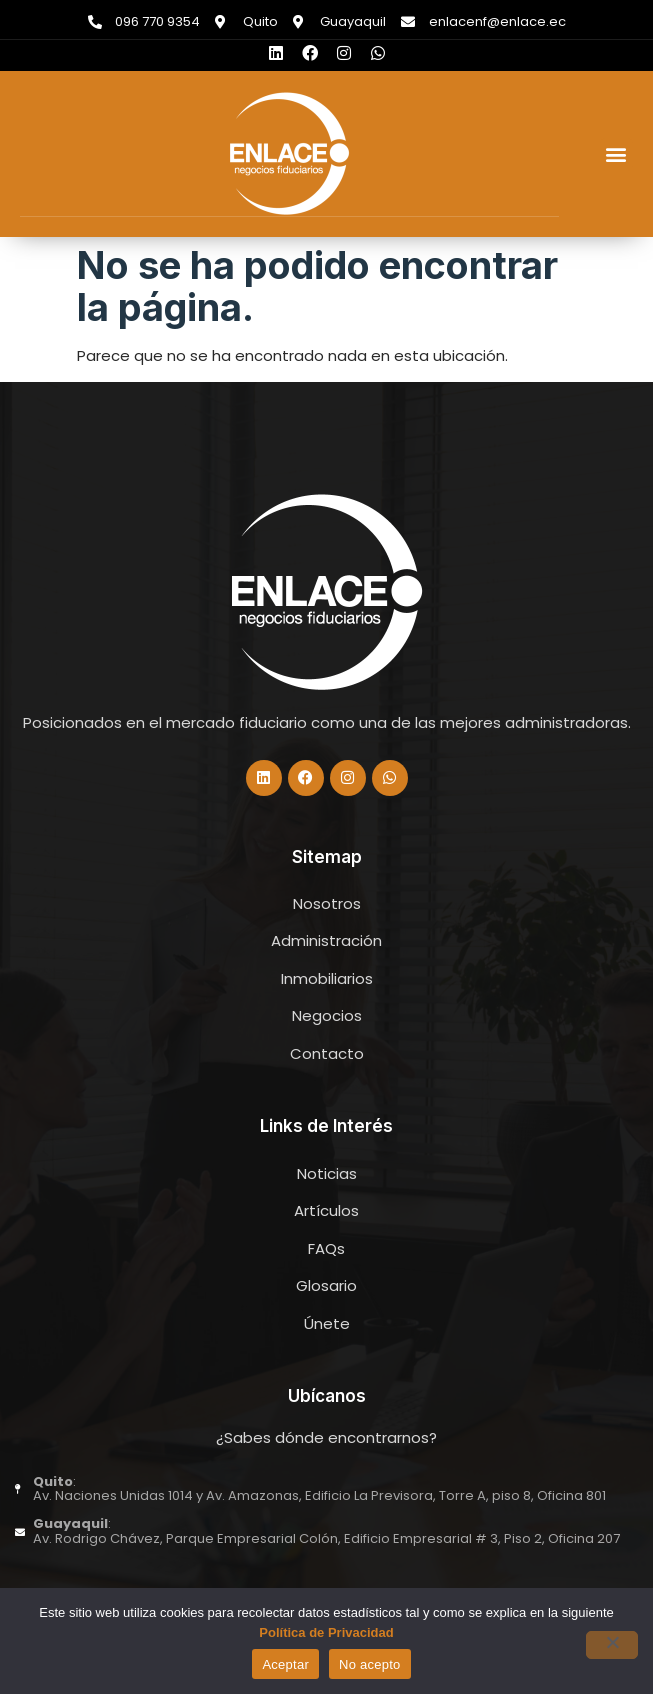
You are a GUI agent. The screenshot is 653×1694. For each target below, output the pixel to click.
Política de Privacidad (326, 1632)
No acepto (370, 1664)
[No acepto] (612, 1645)
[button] (616, 154)
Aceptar (285, 1664)
